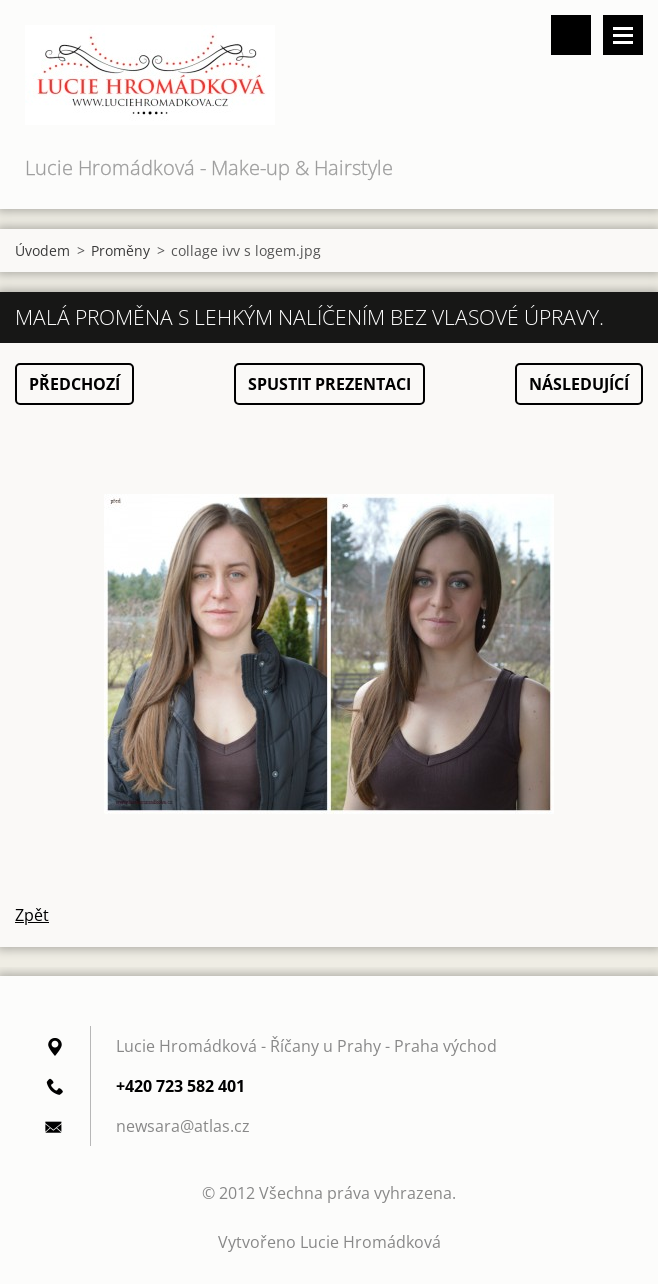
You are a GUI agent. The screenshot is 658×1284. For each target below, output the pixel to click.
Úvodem (42, 250)
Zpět (32, 915)
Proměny (120, 250)
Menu (623, 35)
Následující (579, 384)
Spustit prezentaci (329, 384)
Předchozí (74, 384)
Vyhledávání (571, 35)
